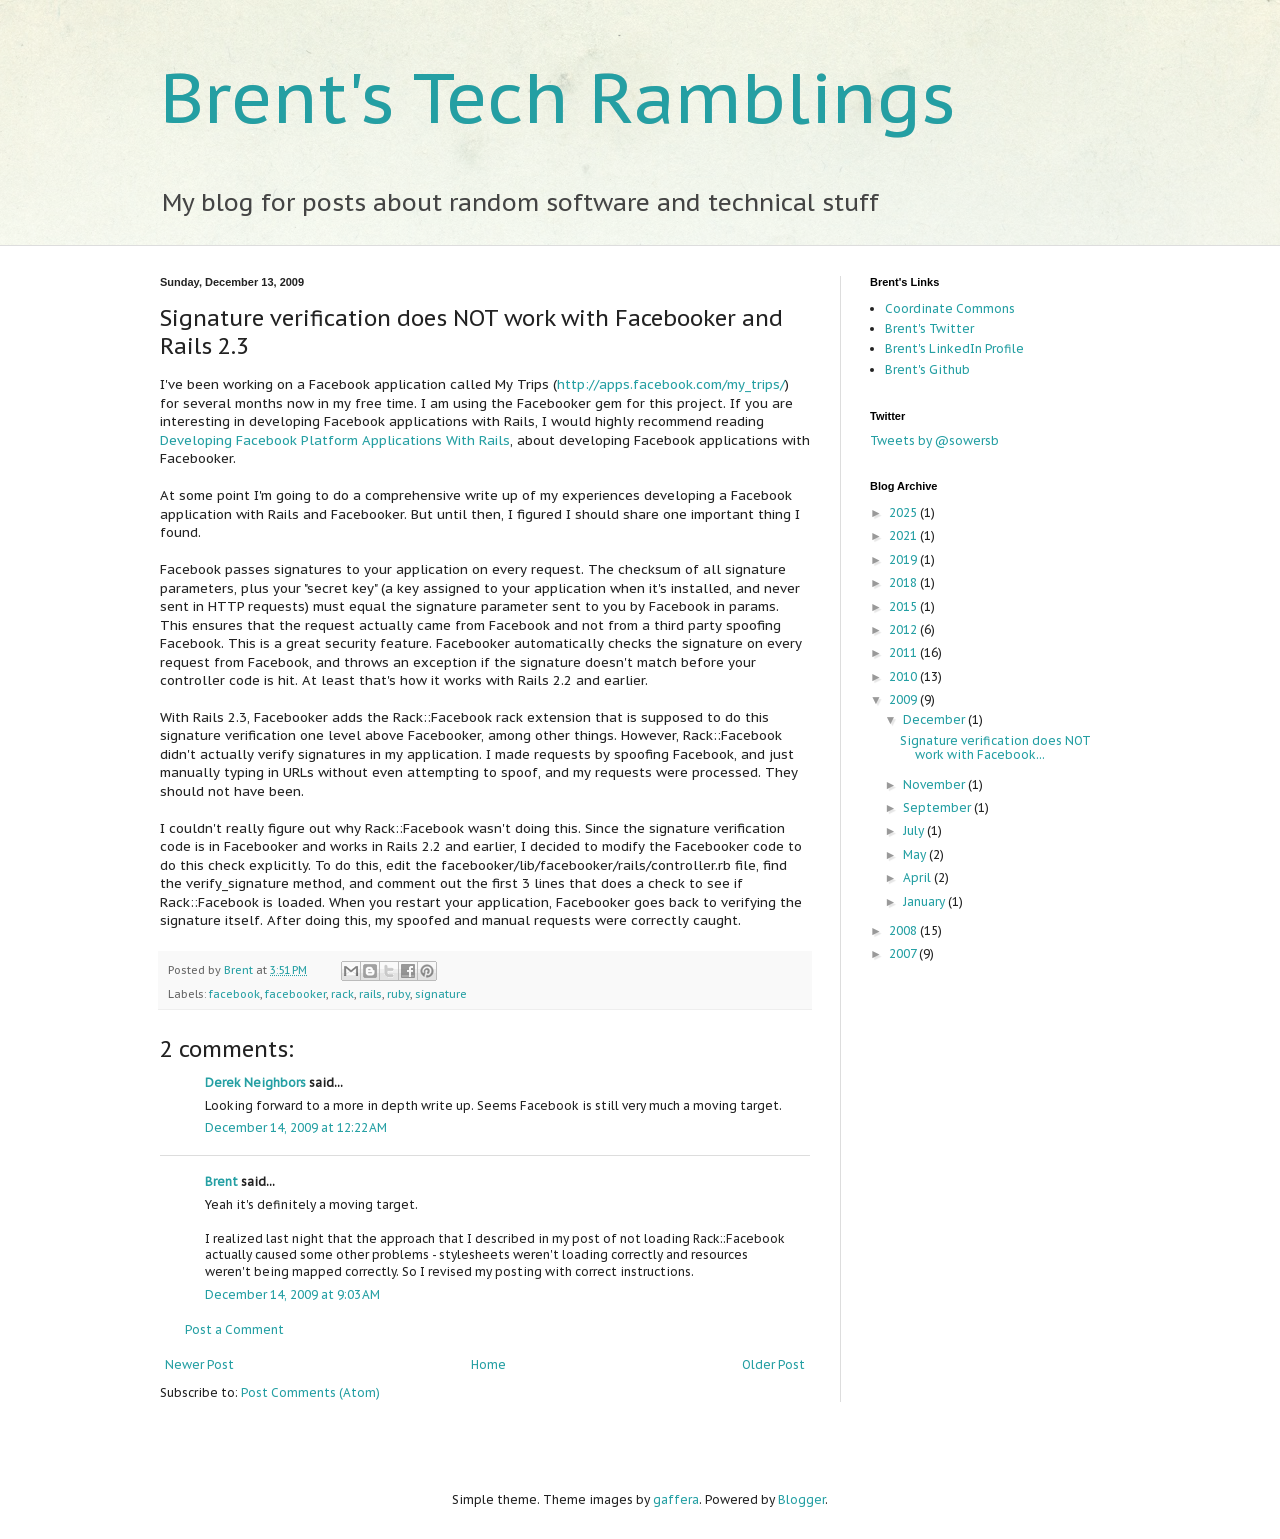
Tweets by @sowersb (934, 440)
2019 (904, 559)
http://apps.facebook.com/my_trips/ (671, 384)
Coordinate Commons (950, 308)
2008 (904, 930)
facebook (234, 994)
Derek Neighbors (255, 1082)
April (918, 877)
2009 (904, 699)
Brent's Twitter (929, 328)
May (916, 854)
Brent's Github (927, 369)
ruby (398, 994)
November (935, 784)
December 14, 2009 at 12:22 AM (296, 1127)
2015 (904, 606)
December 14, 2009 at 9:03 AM (292, 1294)
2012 (904, 629)
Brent (240, 970)
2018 (904, 582)
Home (488, 1364)
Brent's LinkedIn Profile (954, 348)
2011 (904, 652)
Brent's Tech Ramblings (558, 97)
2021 (904, 535)
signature (441, 994)
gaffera (676, 1499)
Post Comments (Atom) (310, 1392)
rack (342, 994)
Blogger (801, 1499)
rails (370, 994)
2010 (904, 676)
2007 (904, 953)
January (925, 901)
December (935, 719)
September (938, 807)
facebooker (295, 994)
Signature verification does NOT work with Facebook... (995, 747)
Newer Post (199, 1364)
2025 (904, 512)
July (915, 830)
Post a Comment (234, 1329)
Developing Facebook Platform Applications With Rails (335, 440)
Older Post (773, 1364)
